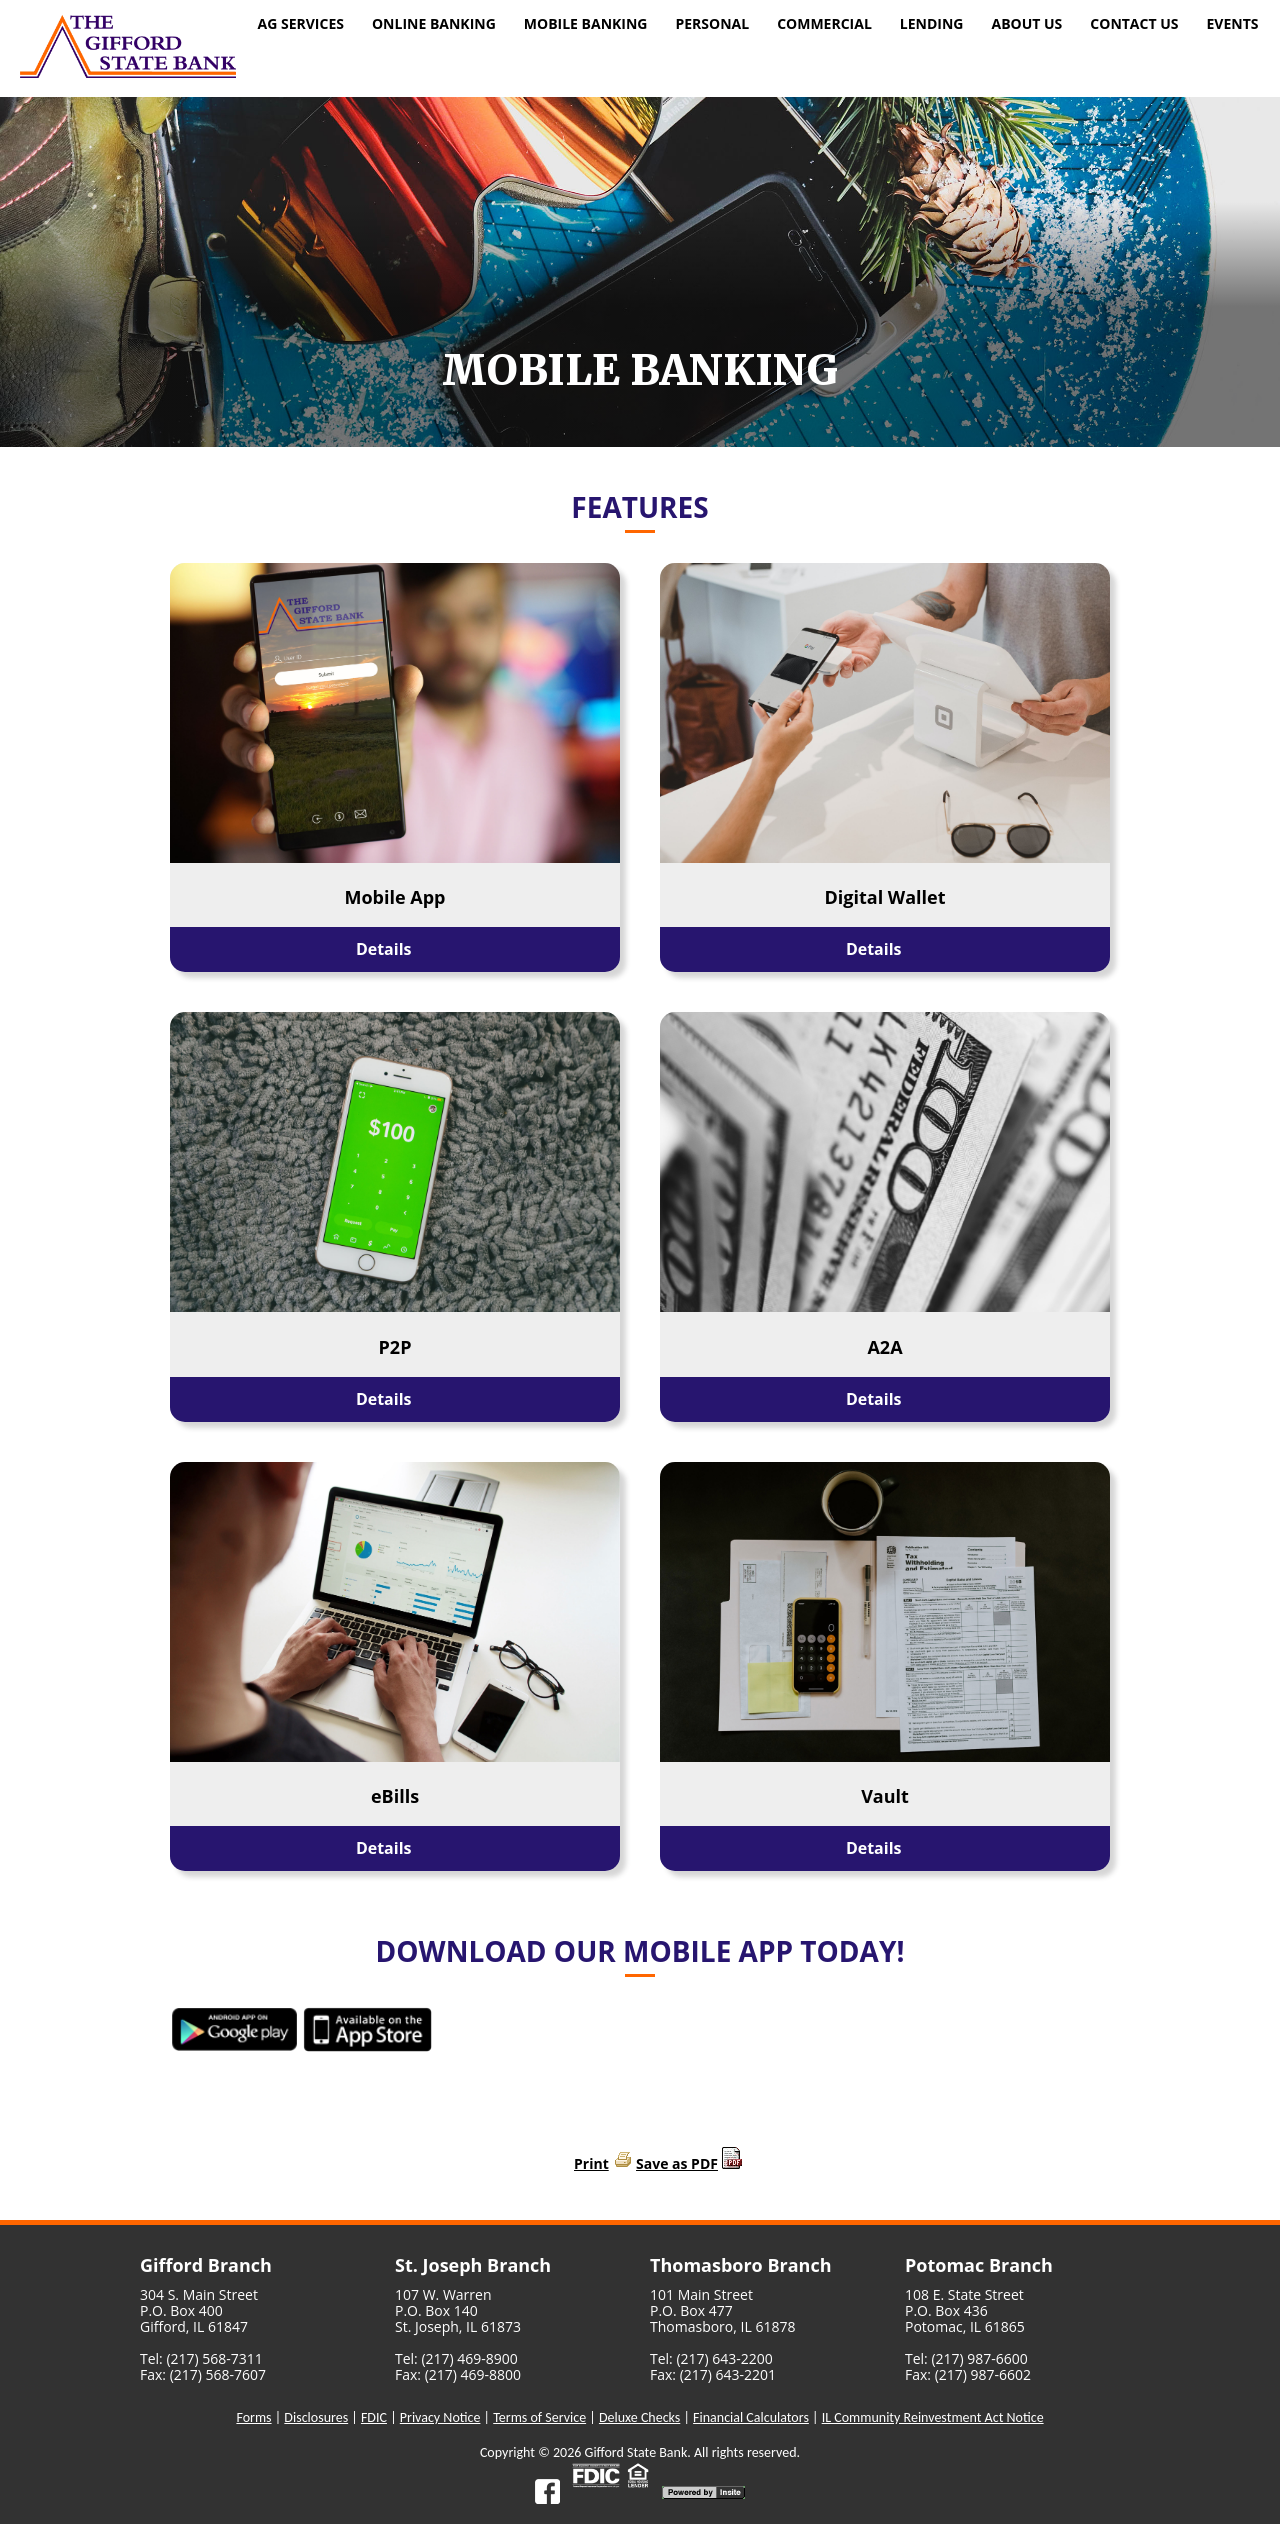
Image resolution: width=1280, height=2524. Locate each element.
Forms (253, 2417)
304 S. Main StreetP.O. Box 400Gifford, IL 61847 (199, 2310)
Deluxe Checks (639, 2417)
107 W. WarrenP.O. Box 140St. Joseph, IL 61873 (458, 2310)
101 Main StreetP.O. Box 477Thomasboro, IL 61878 (722, 2310)
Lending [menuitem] (932, 23)
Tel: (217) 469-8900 (456, 2358)
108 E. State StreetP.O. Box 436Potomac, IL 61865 (965, 2310)
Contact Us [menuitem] (1134, 23)
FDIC (374, 2417)
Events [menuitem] (1232, 23)
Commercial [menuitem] (824, 23)
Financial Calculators (751, 2417)
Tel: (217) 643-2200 (711, 2358)
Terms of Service (539, 2417)
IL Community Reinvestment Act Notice (933, 2417)
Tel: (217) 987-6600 (966, 2358)
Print (591, 2163)
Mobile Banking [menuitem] (586, 23)
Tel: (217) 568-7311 (201, 2358)
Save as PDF (677, 2163)
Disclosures (316, 2417)
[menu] (758, 26)
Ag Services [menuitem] (301, 23)
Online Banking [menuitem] (434, 23)
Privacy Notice (440, 2417)
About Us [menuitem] (1026, 23)
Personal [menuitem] (712, 23)
